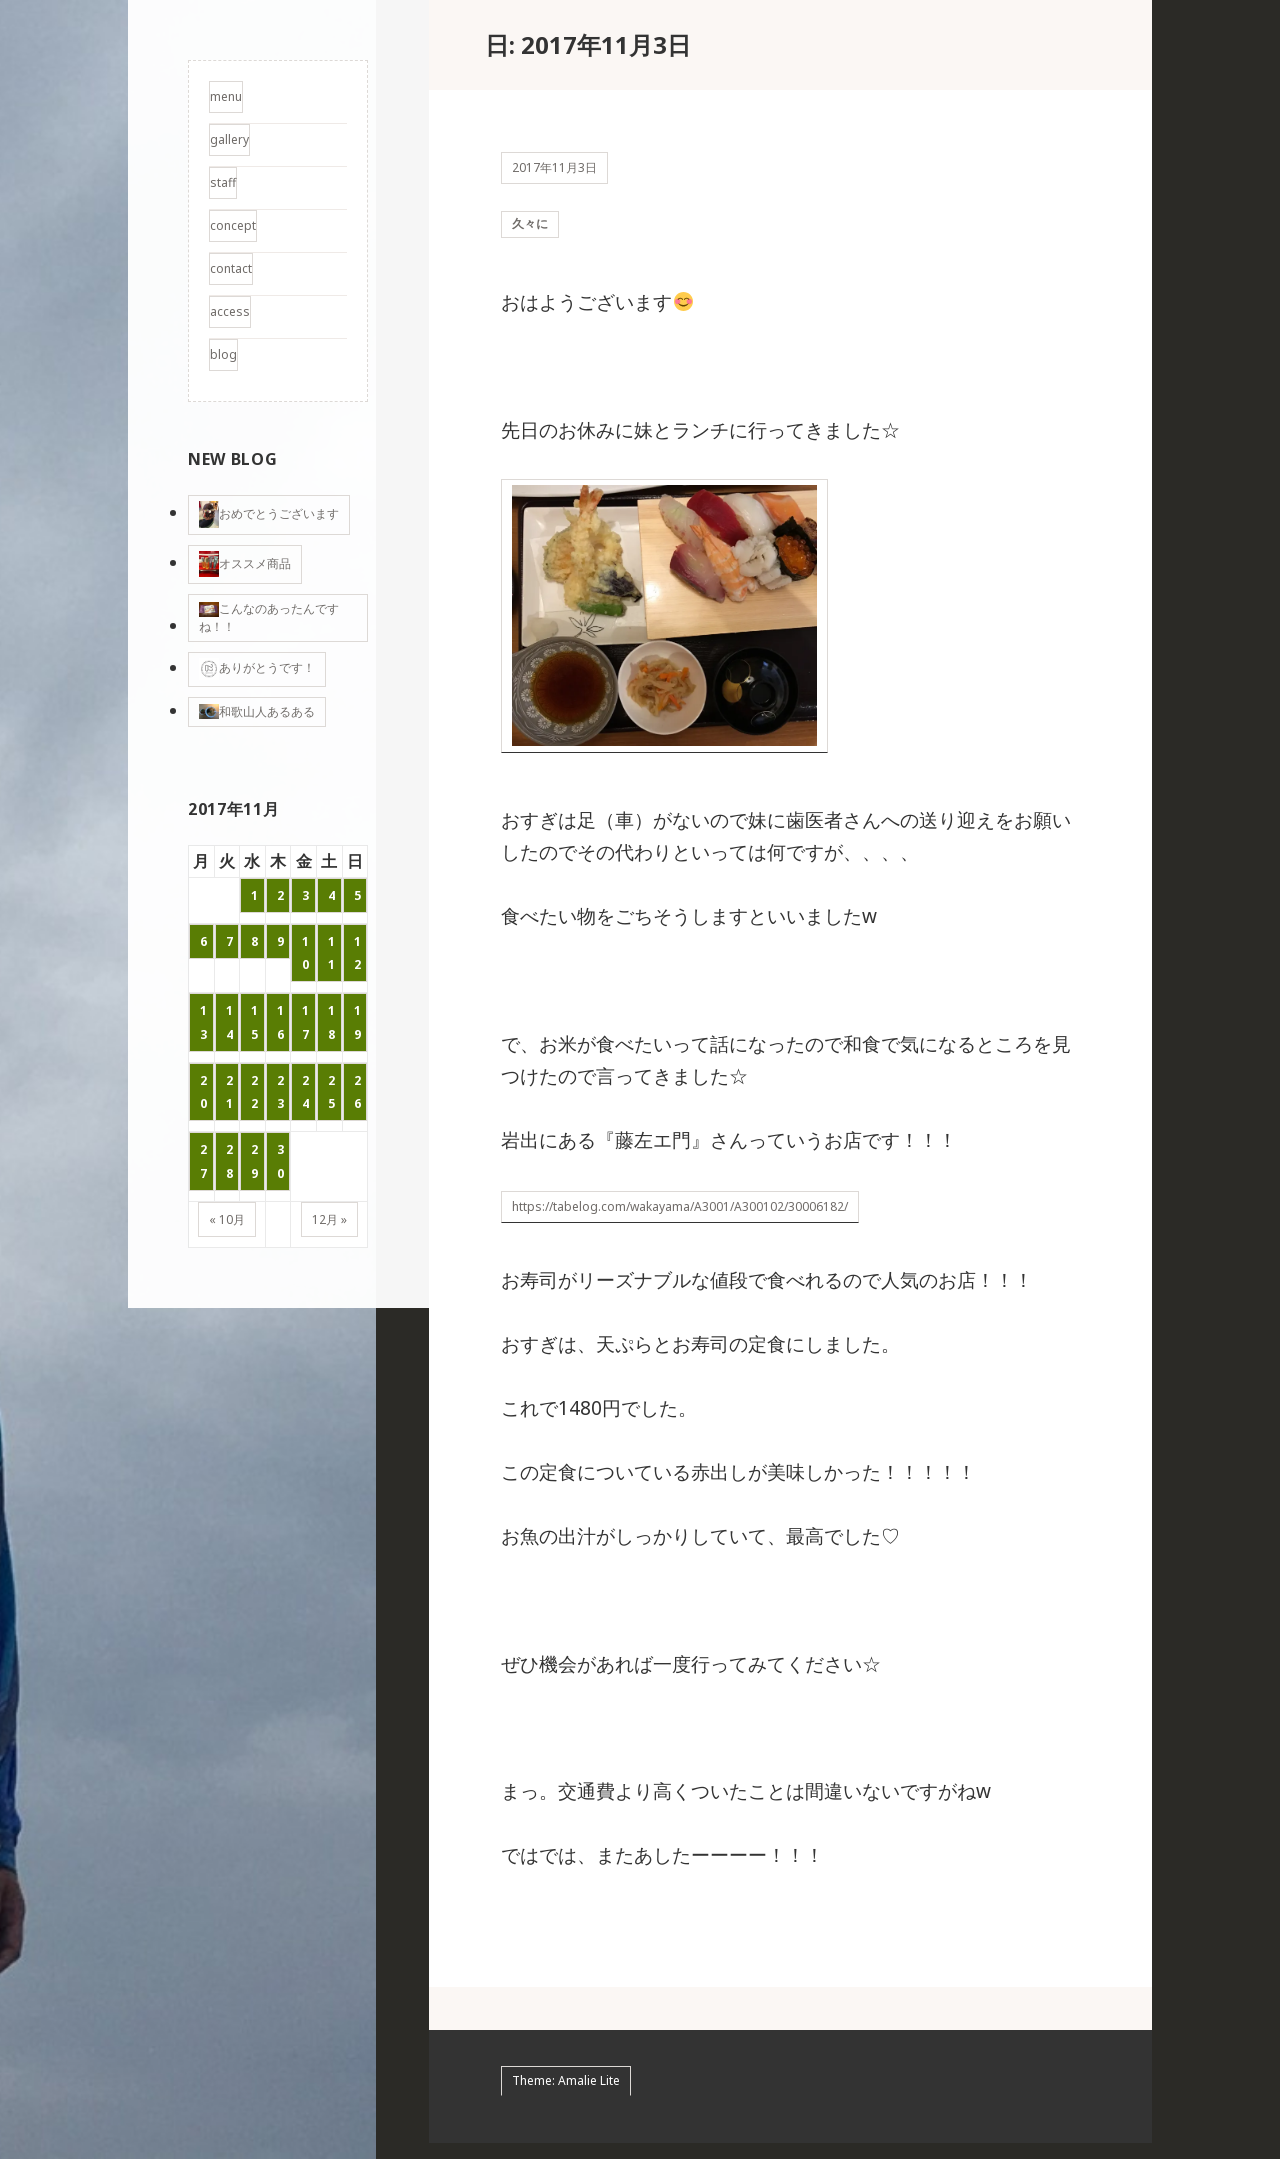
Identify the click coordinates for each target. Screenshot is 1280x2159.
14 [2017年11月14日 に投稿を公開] (229, 1022)
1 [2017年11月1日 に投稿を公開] (254, 895)
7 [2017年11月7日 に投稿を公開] (229, 941)
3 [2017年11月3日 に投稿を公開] (305, 895)
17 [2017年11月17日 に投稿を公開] (305, 1022)
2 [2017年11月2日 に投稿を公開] (280, 895)
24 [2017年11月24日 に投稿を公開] (305, 1092)
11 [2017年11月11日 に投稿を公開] (331, 953)
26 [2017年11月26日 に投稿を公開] (357, 1092)
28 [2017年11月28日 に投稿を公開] (229, 1161)
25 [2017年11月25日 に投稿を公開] (331, 1092)
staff (223, 182)
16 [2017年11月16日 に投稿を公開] (280, 1022)
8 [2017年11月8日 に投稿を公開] (254, 941)
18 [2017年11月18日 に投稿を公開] (331, 1022)
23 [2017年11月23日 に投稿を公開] (280, 1092)
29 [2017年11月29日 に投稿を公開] (254, 1161)
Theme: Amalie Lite (566, 2097)
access (230, 311)
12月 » (329, 1219)
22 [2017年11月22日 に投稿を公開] (254, 1092)
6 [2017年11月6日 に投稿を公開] (203, 941)
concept (233, 225)
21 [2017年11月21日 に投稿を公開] (229, 1092)
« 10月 (227, 1219)
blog (223, 354)
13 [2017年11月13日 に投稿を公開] (203, 1022)
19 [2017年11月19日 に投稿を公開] (357, 1022)
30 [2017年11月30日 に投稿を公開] (280, 1161)
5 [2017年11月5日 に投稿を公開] (357, 895)
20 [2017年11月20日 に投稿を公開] (203, 1092)
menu (226, 96)
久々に (530, 231)
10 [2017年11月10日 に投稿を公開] (305, 953)
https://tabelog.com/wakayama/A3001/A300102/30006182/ (680, 1222)
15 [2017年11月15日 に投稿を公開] (254, 1022)
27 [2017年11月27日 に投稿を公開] (203, 1161)
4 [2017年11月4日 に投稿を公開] (331, 895)
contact (231, 268)
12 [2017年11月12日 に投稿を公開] (357, 953)
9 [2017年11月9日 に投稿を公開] (280, 941)
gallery (229, 139)
